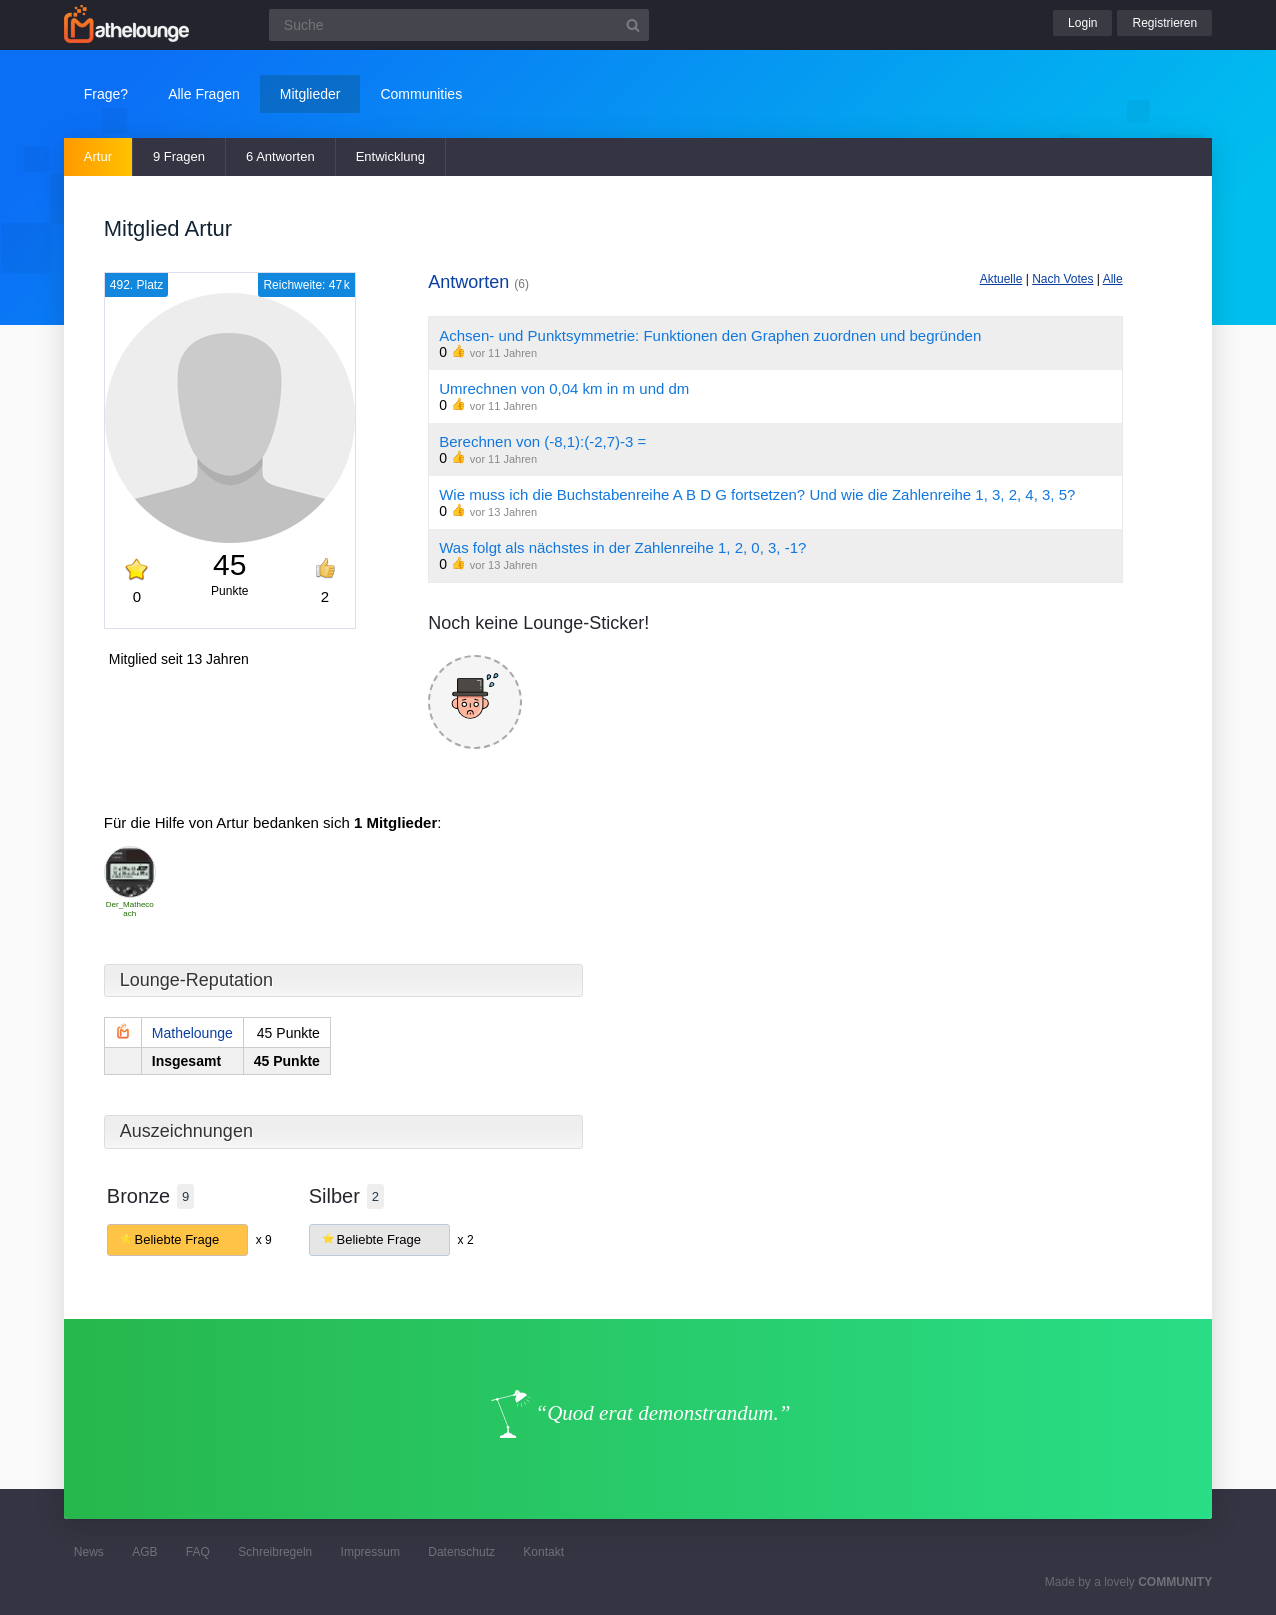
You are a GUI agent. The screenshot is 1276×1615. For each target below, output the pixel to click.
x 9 (264, 1240)
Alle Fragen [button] (204, 94)
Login (1082, 23)
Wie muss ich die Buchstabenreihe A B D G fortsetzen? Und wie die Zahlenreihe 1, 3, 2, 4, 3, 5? (757, 494)
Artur (98, 156)
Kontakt (543, 1552)
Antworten (478, 282)
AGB (144, 1552)
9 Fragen (179, 156)
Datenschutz (461, 1552)
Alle (1113, 279)
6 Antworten (280, 156)
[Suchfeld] (459, 25)
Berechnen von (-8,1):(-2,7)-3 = (542, 441)
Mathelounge (192, 1033)
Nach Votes (1062, 279)
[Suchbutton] (633, 25)
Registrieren (1164, 23)
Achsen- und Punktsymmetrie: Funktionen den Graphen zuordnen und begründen (710, 335)
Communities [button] (421, 94)
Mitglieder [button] (310, 94)
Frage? (106, 94)
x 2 (466, 1240)
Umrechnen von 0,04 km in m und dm (564, 388)
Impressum (370, 1552)
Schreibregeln (275, 1552)
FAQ (198, 1552)
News (89, 1552)
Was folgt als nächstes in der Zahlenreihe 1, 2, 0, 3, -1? (622, 547)
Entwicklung (390, 156)
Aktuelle (1001, 279)
